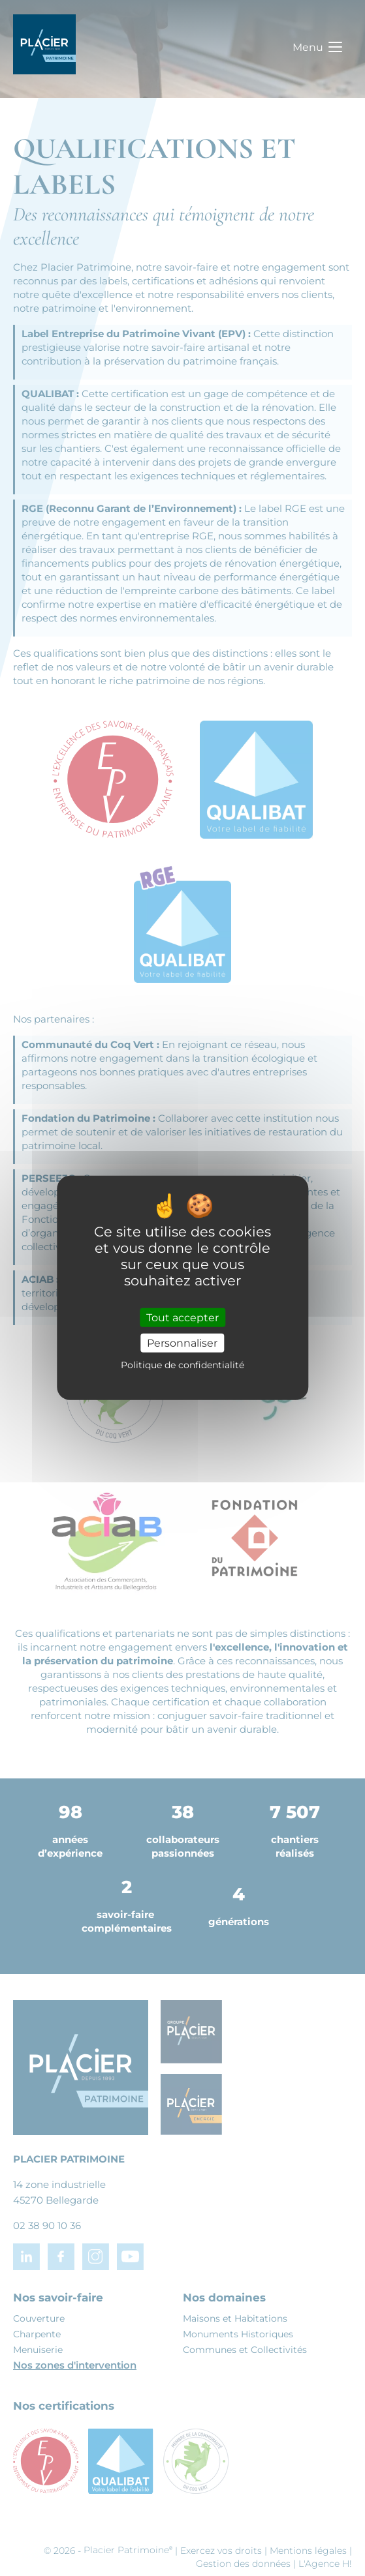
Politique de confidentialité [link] (182, 1365)
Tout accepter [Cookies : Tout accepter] (182, 1317)
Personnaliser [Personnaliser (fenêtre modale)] (182, 1343)
